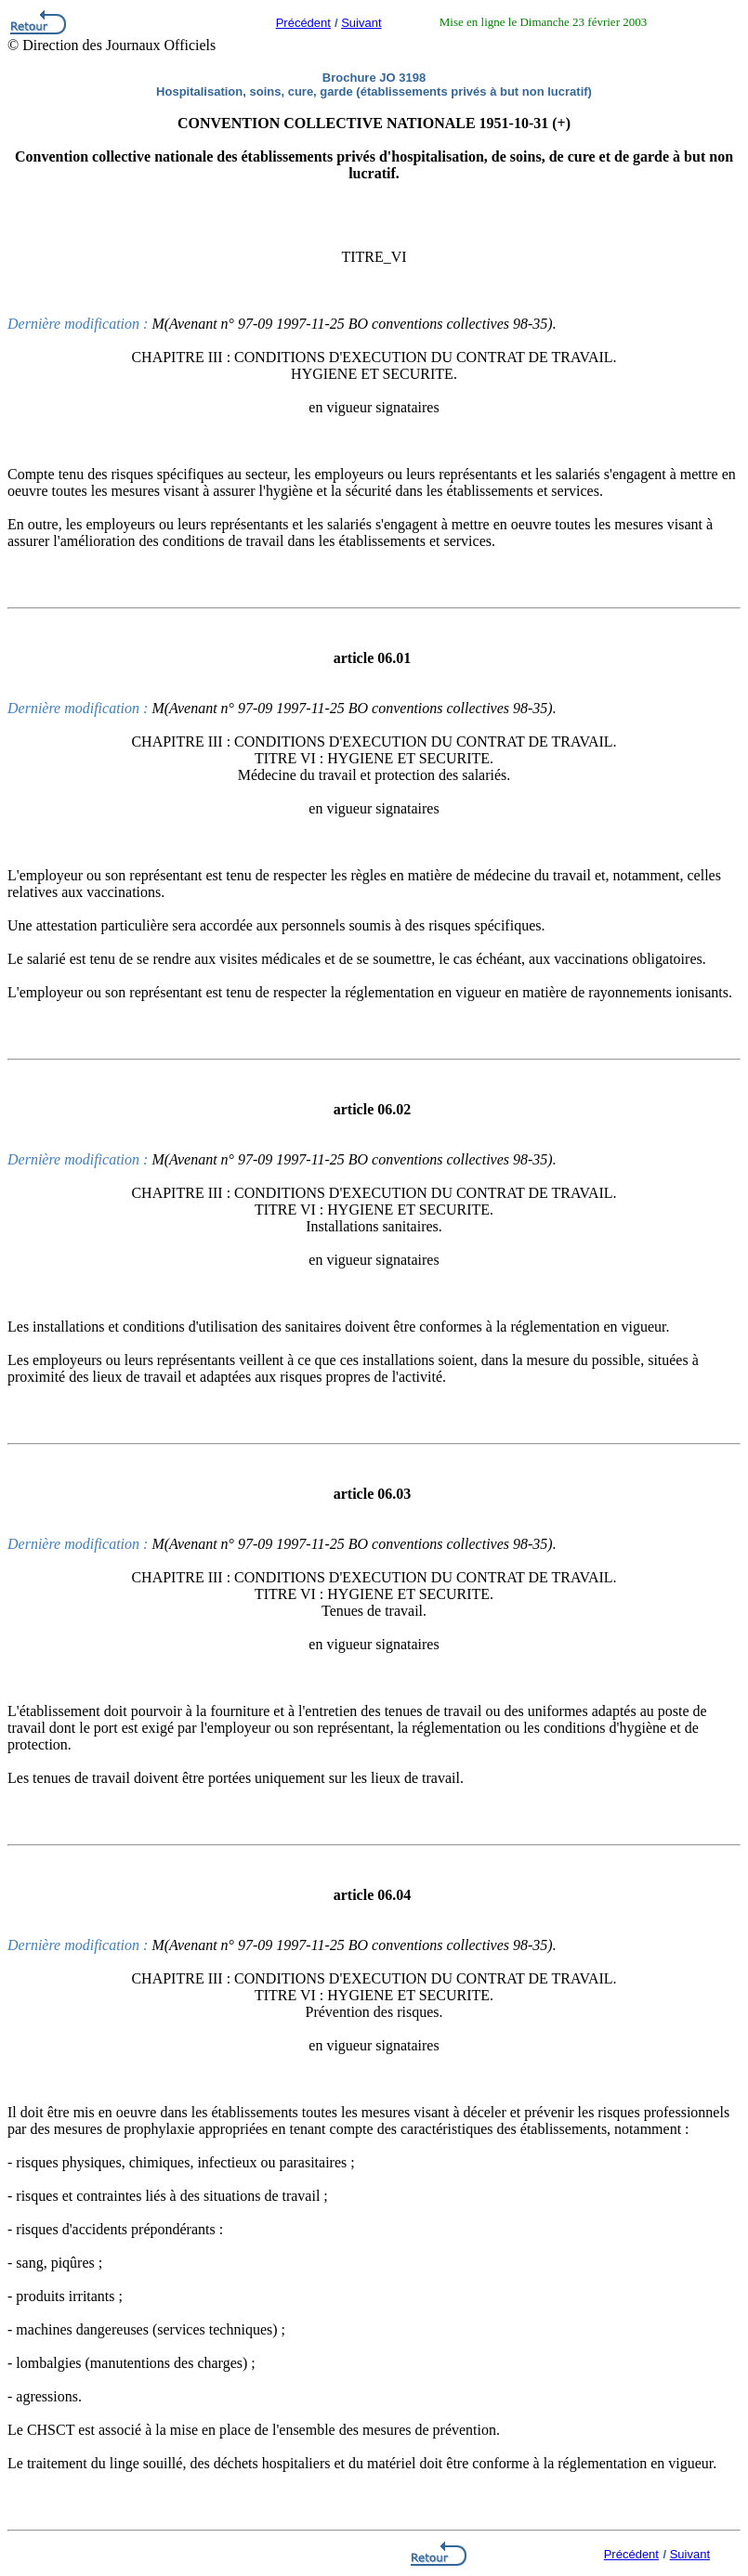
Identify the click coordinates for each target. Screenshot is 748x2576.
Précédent (303, 23)
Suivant (361, 23)
